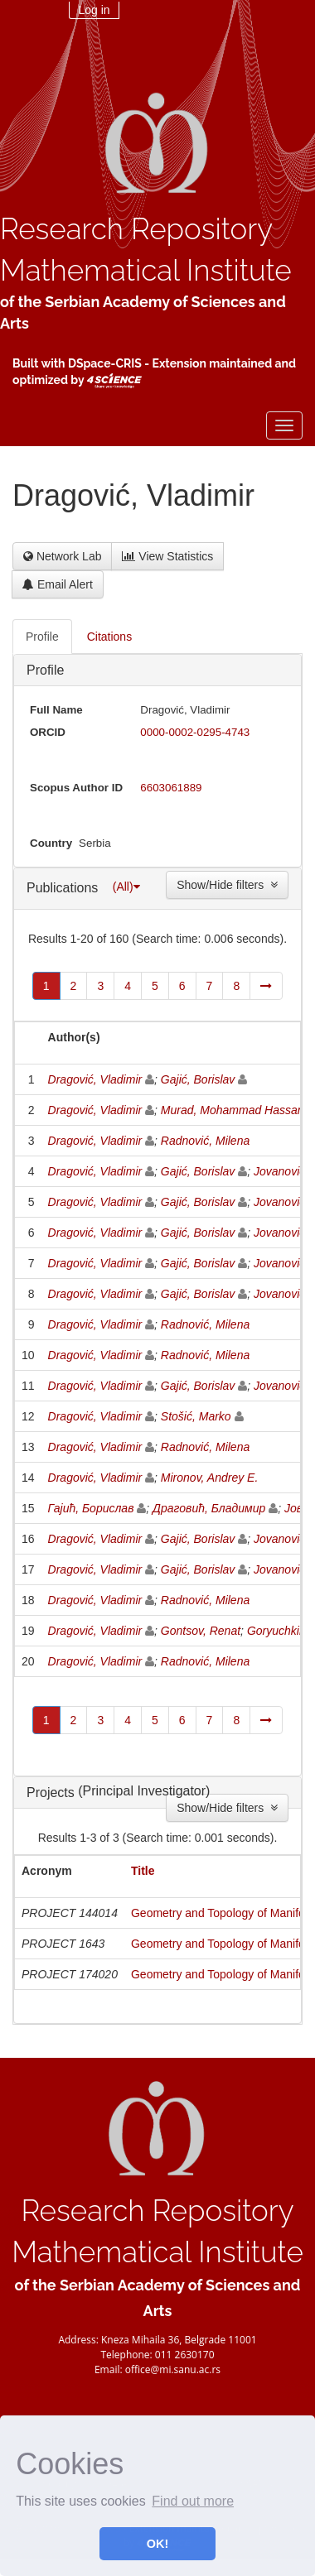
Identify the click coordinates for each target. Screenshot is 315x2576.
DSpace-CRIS (105, 363)
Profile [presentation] (42, 636)
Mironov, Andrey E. (210, 1477)
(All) (126, 886)
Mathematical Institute (146, 270)
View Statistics (167, 556)
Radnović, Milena (205, 1140)
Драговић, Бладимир (209, 1508)
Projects (52, 1792)
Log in (93, 10)
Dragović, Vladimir (95, 1079)
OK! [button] (157, 2543)
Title (143, 1870)
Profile (45, 670)
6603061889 (170, 787)
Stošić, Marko (196, 1416)
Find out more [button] (193, 2501)
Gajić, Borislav (198, 1079)
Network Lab (62, 556)
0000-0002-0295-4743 (195, 732)
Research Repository (136, 229)
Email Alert (57, 584)
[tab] (43, 636)
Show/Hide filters (227, 885)
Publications (64, 887)
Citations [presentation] (109, 636)
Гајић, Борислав (91, 1508)
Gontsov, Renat (200, 1630)
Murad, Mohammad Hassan (232, 1110)
